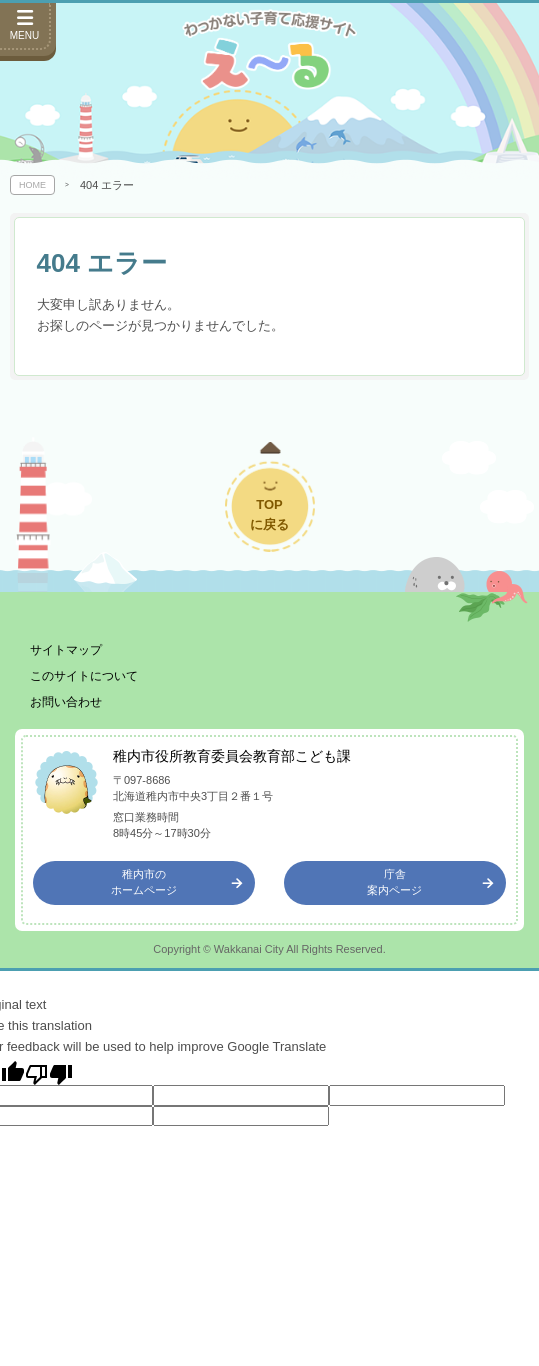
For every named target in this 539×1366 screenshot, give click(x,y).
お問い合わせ (66, 702)
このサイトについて (84, 676)
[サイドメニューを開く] (28, 29)
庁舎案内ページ (430, 882)
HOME (32, 185)
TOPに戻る (269, 515)
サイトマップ (66, 650)
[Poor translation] (49, 1073)
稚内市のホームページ (177, 882)
